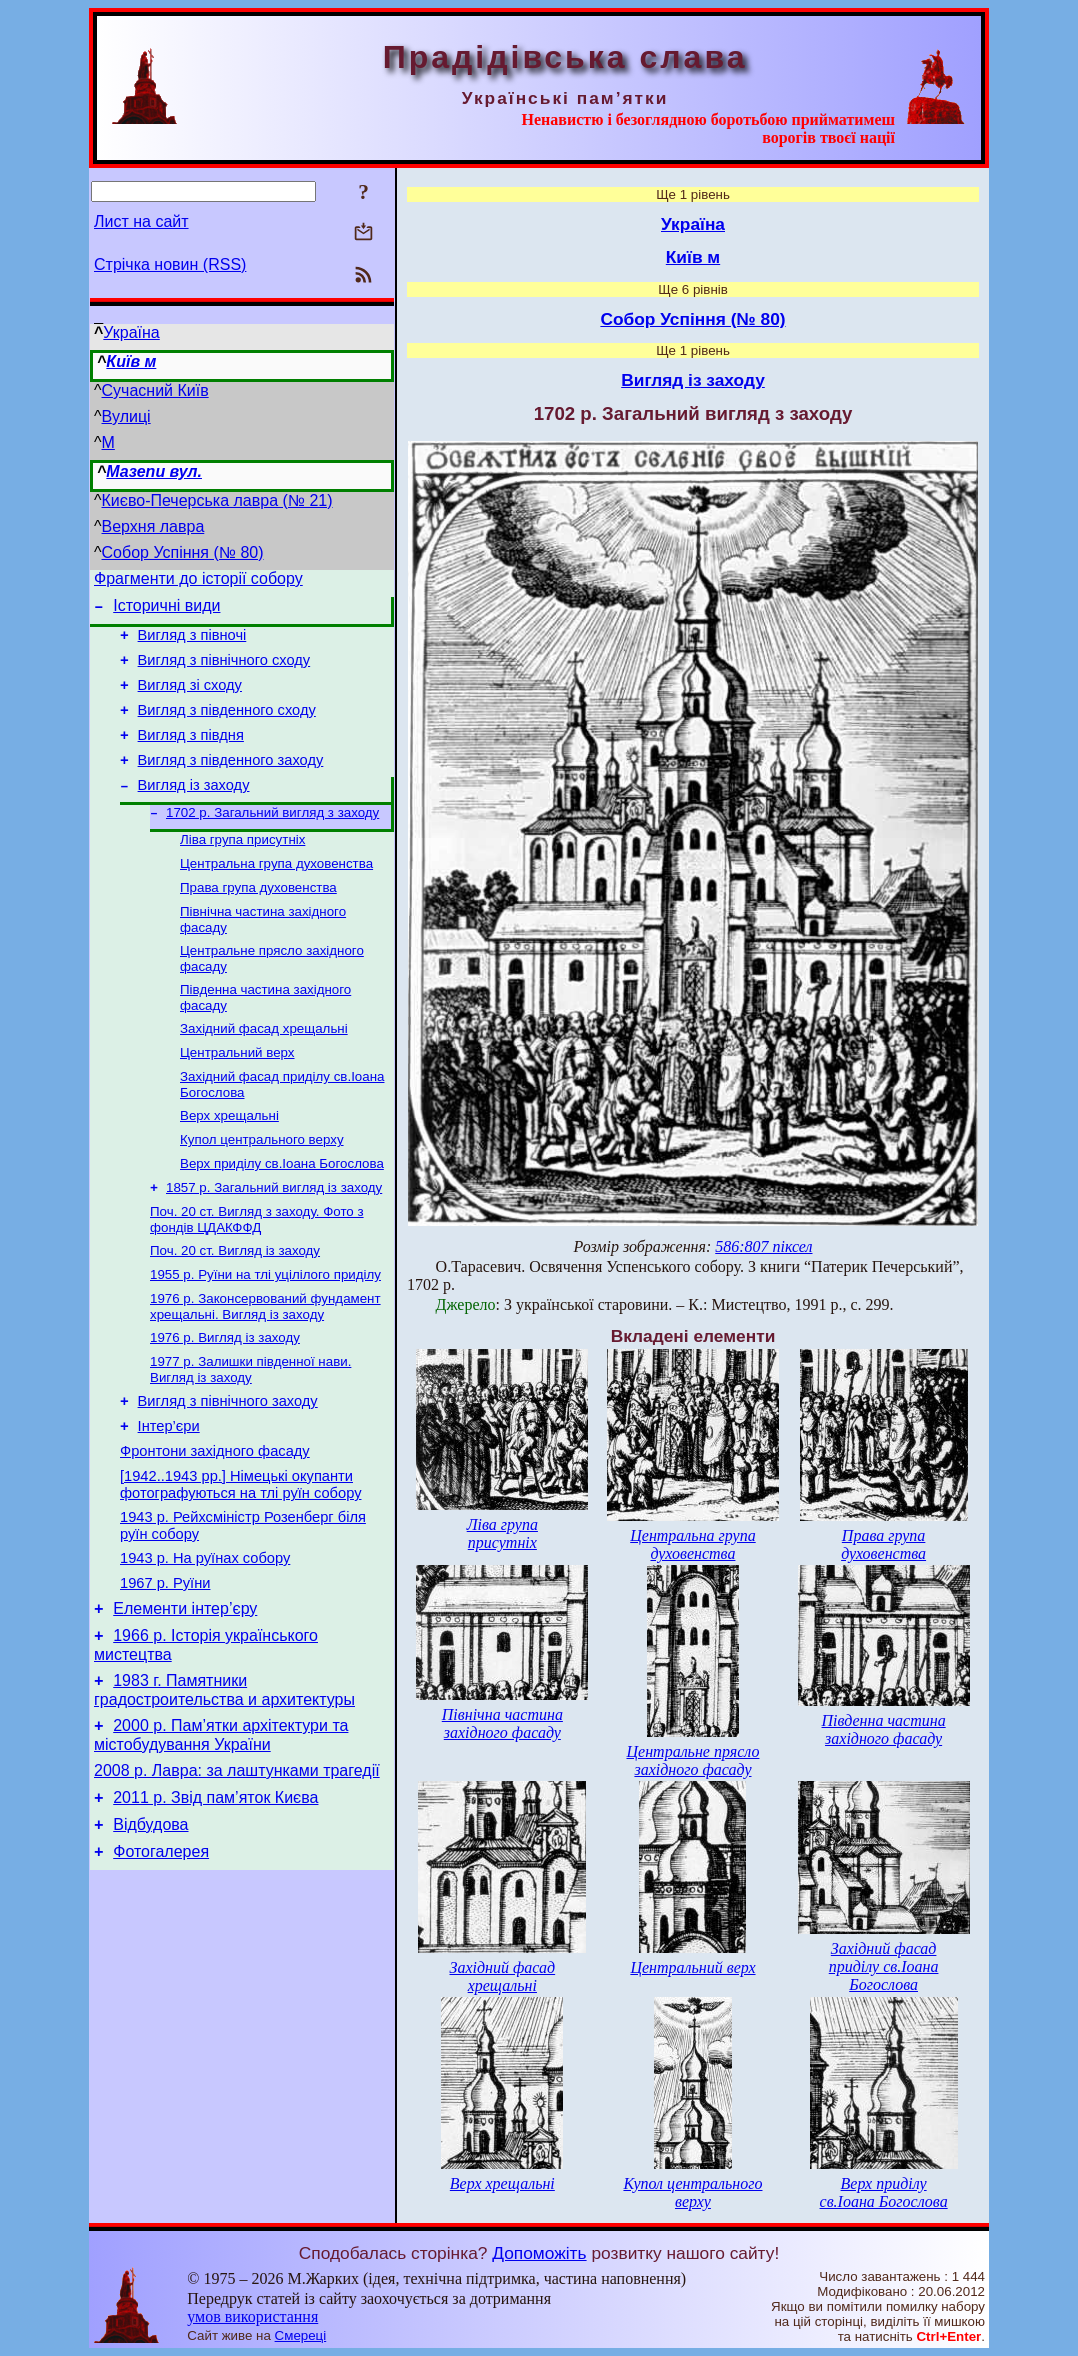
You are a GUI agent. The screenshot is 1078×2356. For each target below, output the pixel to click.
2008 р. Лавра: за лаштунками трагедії (237, 1873)
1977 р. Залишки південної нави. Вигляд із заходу (250, 1436)
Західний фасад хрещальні (264, 1071)
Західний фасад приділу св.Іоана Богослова (884, 1966)
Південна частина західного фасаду (884, 1729)
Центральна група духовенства (276, 896)
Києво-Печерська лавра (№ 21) (217, 500)
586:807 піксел (763, 1246)
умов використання (252, 2316)
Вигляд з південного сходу (227, 728)
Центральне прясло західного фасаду (692, 1760)
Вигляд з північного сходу (224, 672)
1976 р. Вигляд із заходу (225, 1402)
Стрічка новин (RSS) (170, 264)
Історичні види (166, 611)
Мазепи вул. (154, 471)
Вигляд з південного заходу (231, 784)
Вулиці (126, 416)
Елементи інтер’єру (185, 1699)
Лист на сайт (141, 221)
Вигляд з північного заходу (228, 1471)
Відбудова (150, 1933)
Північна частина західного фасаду (502, 1723)
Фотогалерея (161, 1963)
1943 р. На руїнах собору (205, 1643)
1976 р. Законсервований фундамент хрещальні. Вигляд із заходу (265, 1369)
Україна (131, 332)
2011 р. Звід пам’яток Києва (215, 1903)
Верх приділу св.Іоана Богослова (282, 1216)
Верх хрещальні (229, 1164)
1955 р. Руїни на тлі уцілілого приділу (265, 1335)
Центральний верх (237, 1097)
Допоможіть (539, 2253)
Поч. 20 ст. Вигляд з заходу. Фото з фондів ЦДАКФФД (257, 1276)
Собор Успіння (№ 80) (183, 552)
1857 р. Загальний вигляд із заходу (274, 1242)
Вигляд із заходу (194, 812)
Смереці (301, 2335)
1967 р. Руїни (165, 1671)
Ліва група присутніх (242, 870)
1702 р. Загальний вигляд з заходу (272, 841)
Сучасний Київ (155, 390)
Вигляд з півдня (191, 756)
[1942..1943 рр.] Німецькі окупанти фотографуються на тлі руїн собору (240, 1563)
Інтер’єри (169, 1499)
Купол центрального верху (262, 1190)
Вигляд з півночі (192, 644)
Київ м (131, 361)
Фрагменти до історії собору (198, 581)
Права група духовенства (258, 922)
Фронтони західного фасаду (215, 1527)
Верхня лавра (153, 526)
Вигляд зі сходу (190, 700)
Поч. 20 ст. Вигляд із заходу (235, 1309)
